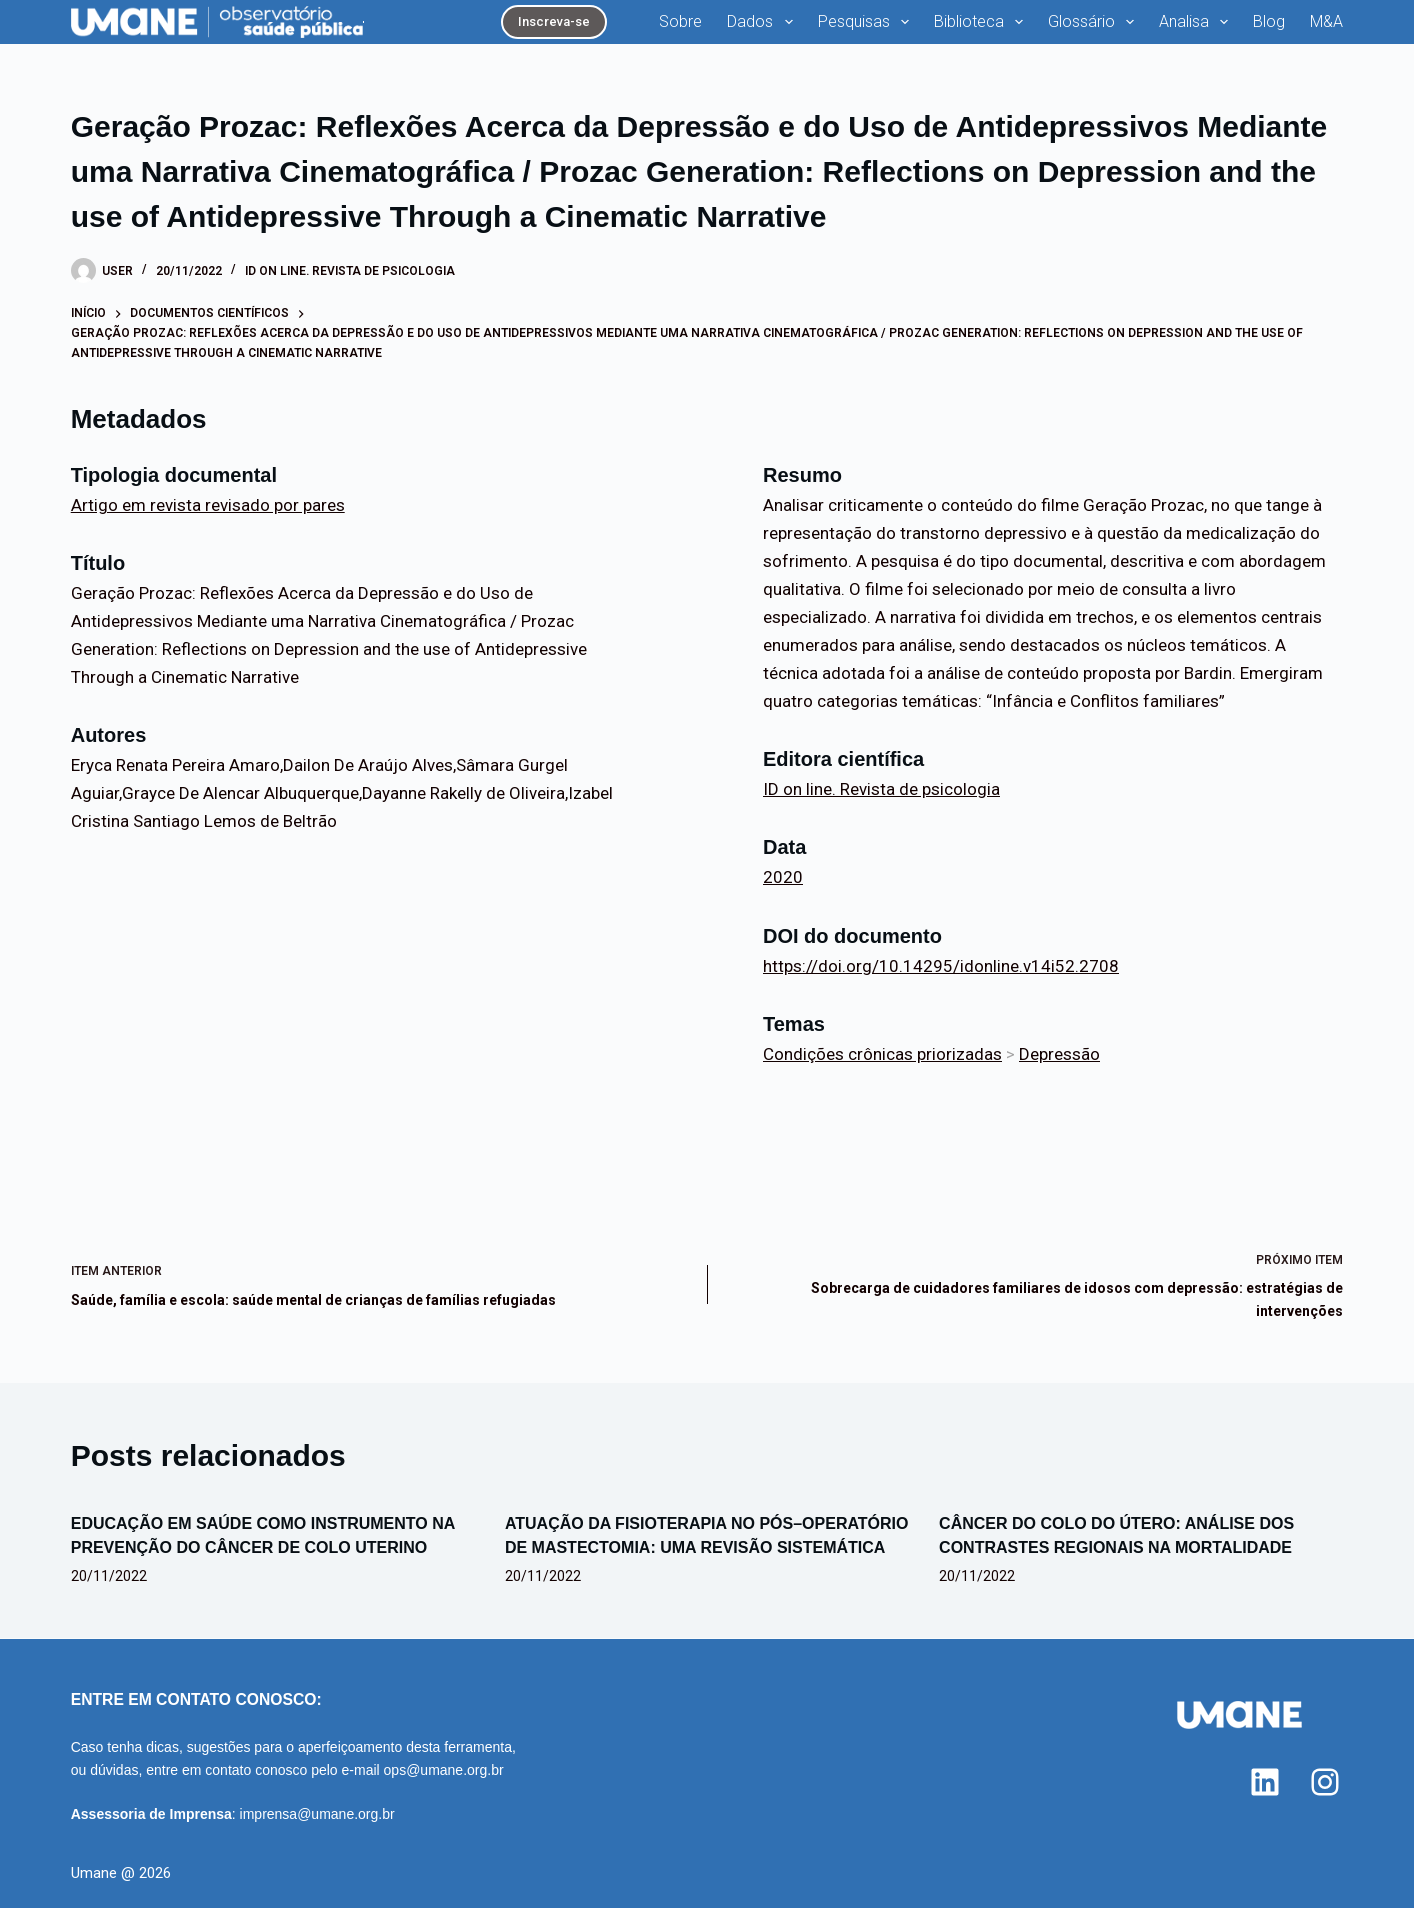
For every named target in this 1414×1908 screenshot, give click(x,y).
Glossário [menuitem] (1095, 22)
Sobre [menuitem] (680, 21)
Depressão (1059, 1054)
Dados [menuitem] (763, 22)
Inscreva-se (554, 21)
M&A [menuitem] (1326, 21)
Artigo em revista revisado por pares (208, 505)
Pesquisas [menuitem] (867, 22)
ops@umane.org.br (444, 1770)
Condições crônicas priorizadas (882, 1054)
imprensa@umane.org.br (317, 1814)
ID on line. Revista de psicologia (350, 271)
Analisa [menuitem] (1197, 22)
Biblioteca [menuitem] (982, 22)
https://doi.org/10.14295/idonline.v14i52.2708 (941, 966)
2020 (783, 877)
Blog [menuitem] (1269, 21)
